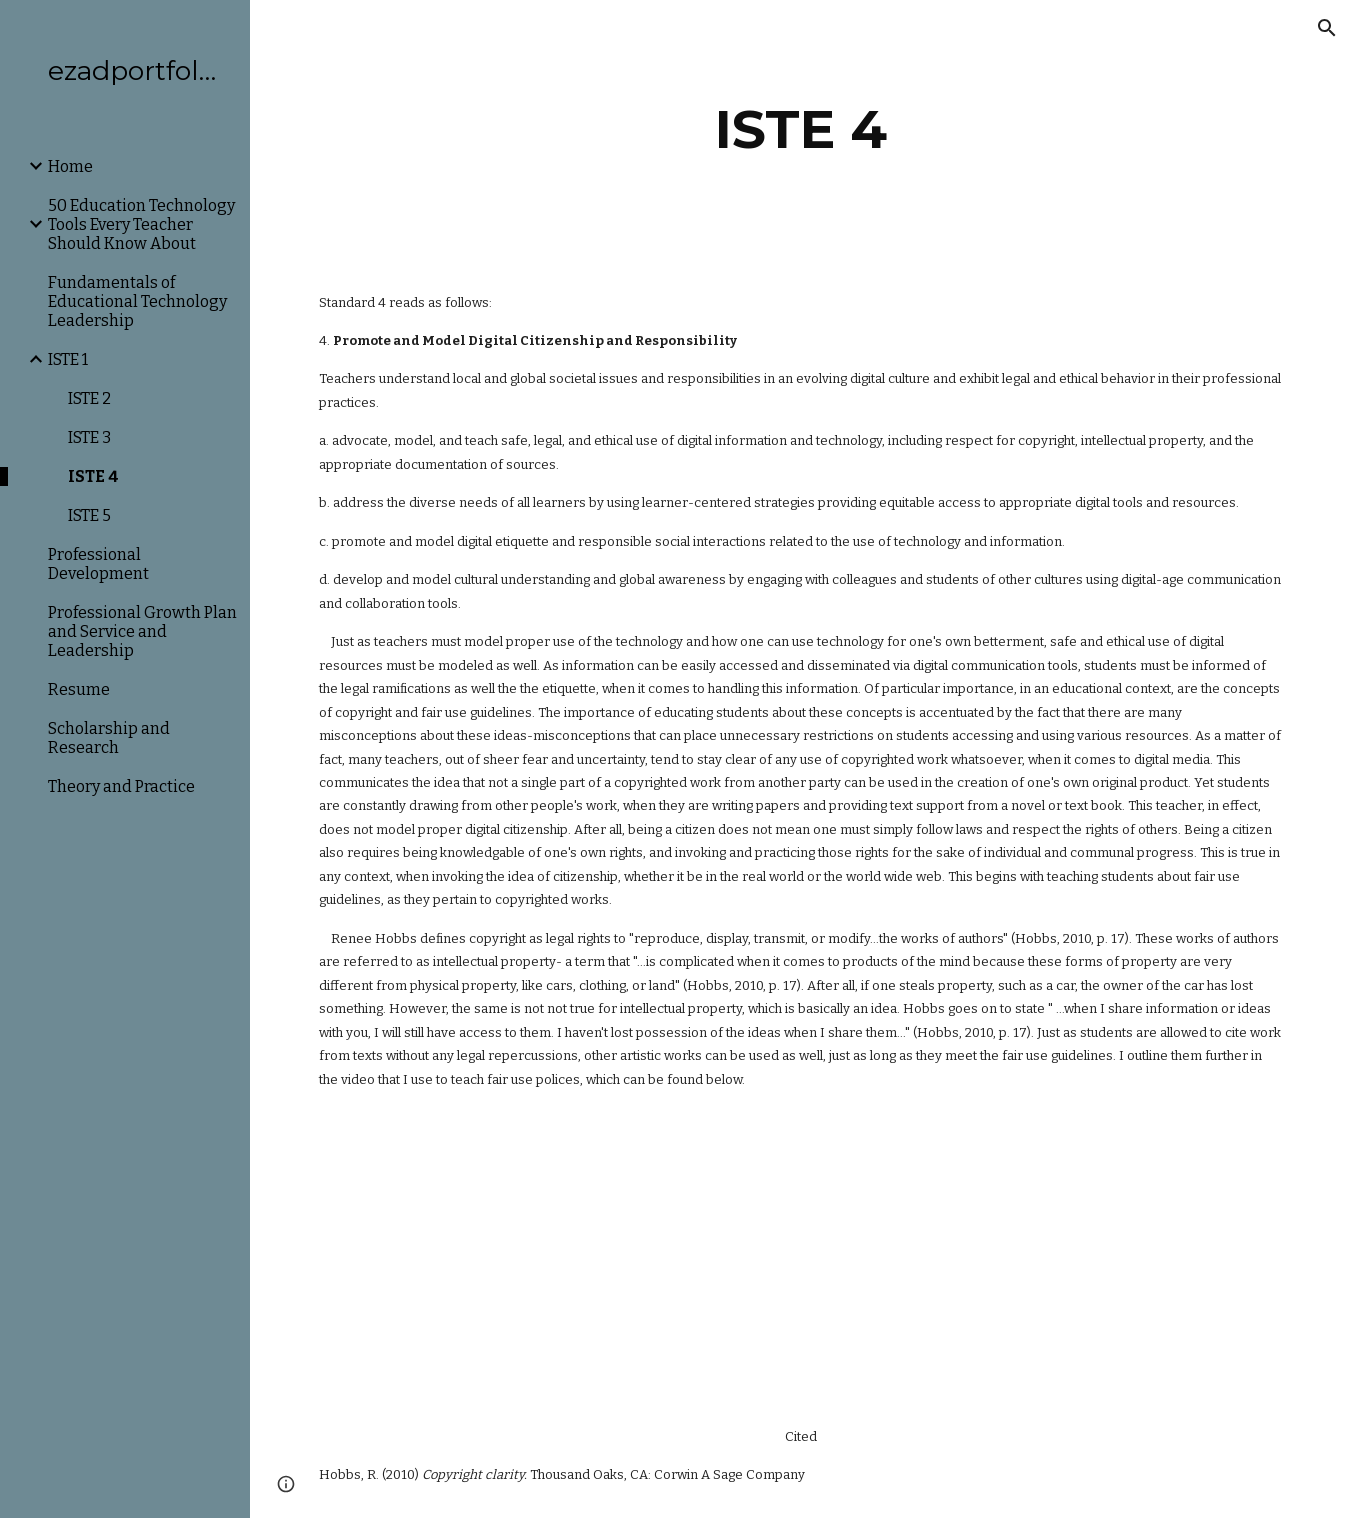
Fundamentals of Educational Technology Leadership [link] (137, 301)
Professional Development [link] (98, 564)
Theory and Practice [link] (121, 786)
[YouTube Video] (508, 1257)
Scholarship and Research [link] (109, 738)
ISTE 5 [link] (89, 515)
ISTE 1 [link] (68, 359)
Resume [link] (79, 689)
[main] (800, 129)
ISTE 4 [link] (93, 476)
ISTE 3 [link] (89, 437)
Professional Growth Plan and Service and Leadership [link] (142, 631)
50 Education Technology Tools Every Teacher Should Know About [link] (141, 224)
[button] (1327, 28)
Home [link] (70, 166)
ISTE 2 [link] (89, 398)
